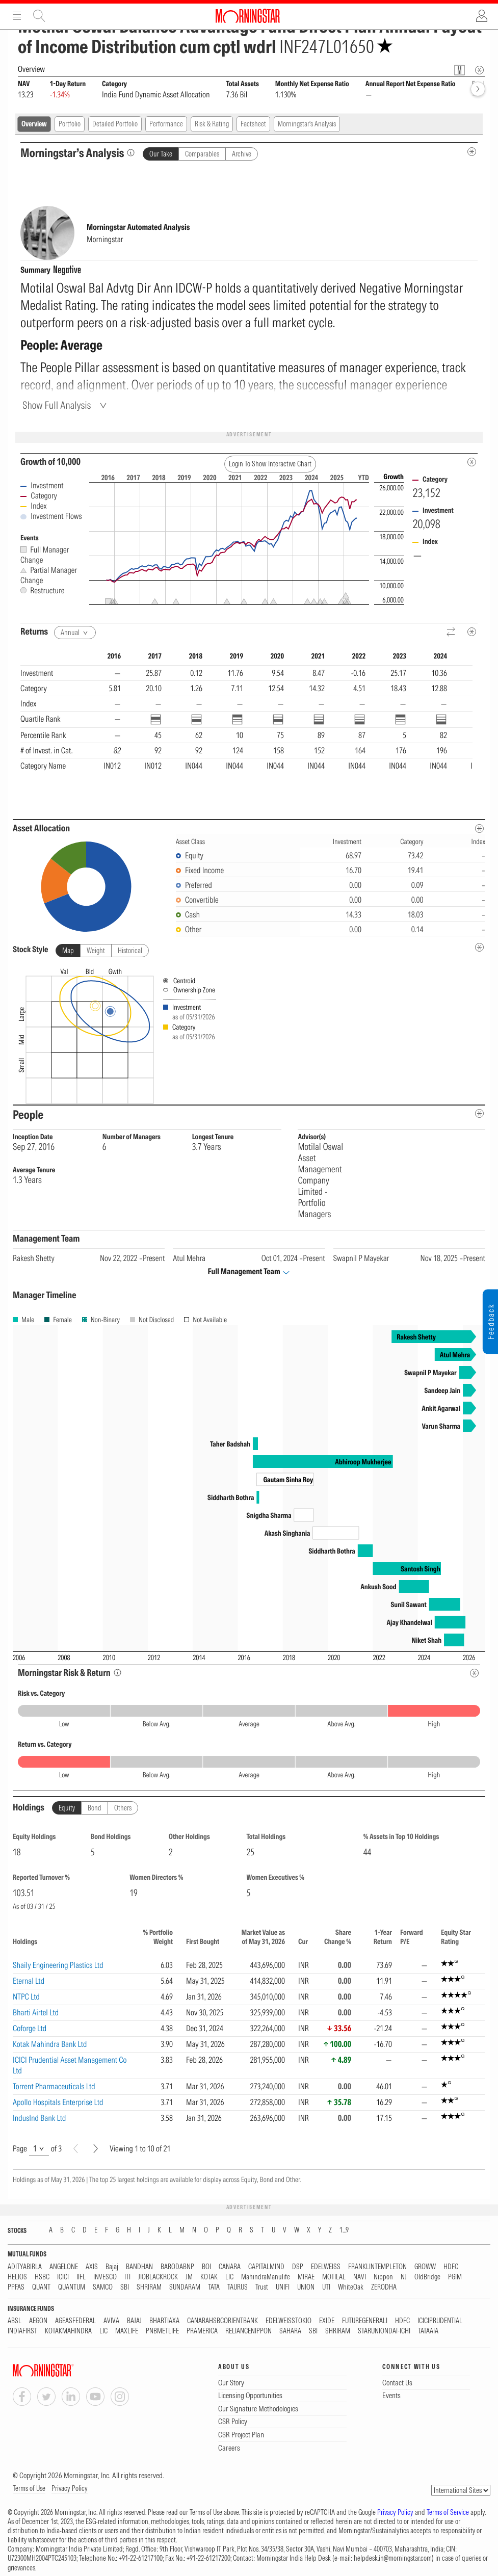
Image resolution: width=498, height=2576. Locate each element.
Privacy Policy (69, 2488)
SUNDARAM (184, 2287)
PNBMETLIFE (162, 2331)
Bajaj (112, 2267)
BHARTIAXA (164, 2321)
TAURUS (237, 2287)
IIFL (81, 2277)
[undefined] (479, 947)
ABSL (14, 2321)
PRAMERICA (202, 2331)
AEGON (38, 2321)
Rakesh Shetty (34, 1258)
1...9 (344, 2230)
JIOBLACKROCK (158, 2277)
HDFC (450, 2267)
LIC (229, 2277)
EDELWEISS (325, 2267)
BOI (206, 2267)
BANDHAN (139, 2267)
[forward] (477, 89)
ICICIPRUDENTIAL (439, 2321)
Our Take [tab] (160, 154)
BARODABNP (177, 2267)
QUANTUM (71, 2287)
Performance (166, 123)
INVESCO (105, 2277)
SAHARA (290, 2331)
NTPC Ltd (26, 1996)
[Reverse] (451, 632)
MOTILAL (334, 2277)
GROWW (425, 2267)
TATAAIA (428, 2331)
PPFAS (16, 2287)
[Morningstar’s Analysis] (131, 152)
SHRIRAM (149, 2287)
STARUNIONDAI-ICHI (384, 2331)
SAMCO (103, 2287)
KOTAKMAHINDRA (68, 2331)
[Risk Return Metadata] (474, 1673)
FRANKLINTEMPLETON (377, 2267)
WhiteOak (350, 2287)
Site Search (39, 15)
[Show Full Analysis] (65, 405)
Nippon (383, 2277)
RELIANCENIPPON (248, 2331)
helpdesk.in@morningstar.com (393, 2558)
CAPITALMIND (266, 2267)
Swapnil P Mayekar (361, 1258)
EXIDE (326, 2321)
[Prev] (76, 2148)
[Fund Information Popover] (459, 70)
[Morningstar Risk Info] (117, 1672)
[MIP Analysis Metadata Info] (472, 151)
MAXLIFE (126, 2331)
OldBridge (427, 2277)
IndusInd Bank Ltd (39, 2118)
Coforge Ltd (29, 2028)
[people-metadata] (479, 1113)
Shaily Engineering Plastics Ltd (58, 1965)
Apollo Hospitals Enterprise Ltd (58, 2102)
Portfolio (70, 123)
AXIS (92, 2267)
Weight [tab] (96, 950)
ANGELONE (63, 2267)
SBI (124, 2287)
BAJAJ (134, 2321)
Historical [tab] (130, 950)
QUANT (41, 2287)
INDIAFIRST (22, 2331)
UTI (326, 2287)
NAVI (359, 2277)
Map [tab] (68, 950)
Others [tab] (123, 1807)
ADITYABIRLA (25, 2267)
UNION (305, 2287)
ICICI (63, 2277)
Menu (17, 16)
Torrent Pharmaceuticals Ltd (54, 2086)
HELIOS (17, 2277)
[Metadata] (472, 462)
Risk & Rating (212, 123)
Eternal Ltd (28, 1981)
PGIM (455, 2277)
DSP (297, 2267)
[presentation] (249, 1034)
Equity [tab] (67, 1807)
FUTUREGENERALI (364, 2321)
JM (189, 2277)
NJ (404, 2277)
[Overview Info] (479, 70)
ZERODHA (384, 2287)
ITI (127, 2277)
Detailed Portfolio (115, 123)
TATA (214, 2287)
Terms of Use (29, 2488)
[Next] (95, 2148)
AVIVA (111, 2321)
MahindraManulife (265, 2277)
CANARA (230, 2267)
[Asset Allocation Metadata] (479, 828)
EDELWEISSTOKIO (288, 2321)
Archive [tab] (241, 154)
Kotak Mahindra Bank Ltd (50, 2044)
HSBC (42, 2277)
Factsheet (253, 123)
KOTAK (209, 2277)
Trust (261, 2287)
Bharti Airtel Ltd (36, 2012)
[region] (246, 726)
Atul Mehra (189, 1258)
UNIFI (283, 2287)
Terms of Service (448, 2512)
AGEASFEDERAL (75, 2321)
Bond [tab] (94, 1807)
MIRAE (306, 2277)
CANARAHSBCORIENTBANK (222, 2321)
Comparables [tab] (202, 154)
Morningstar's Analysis (307, 123)
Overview (34, 123)
